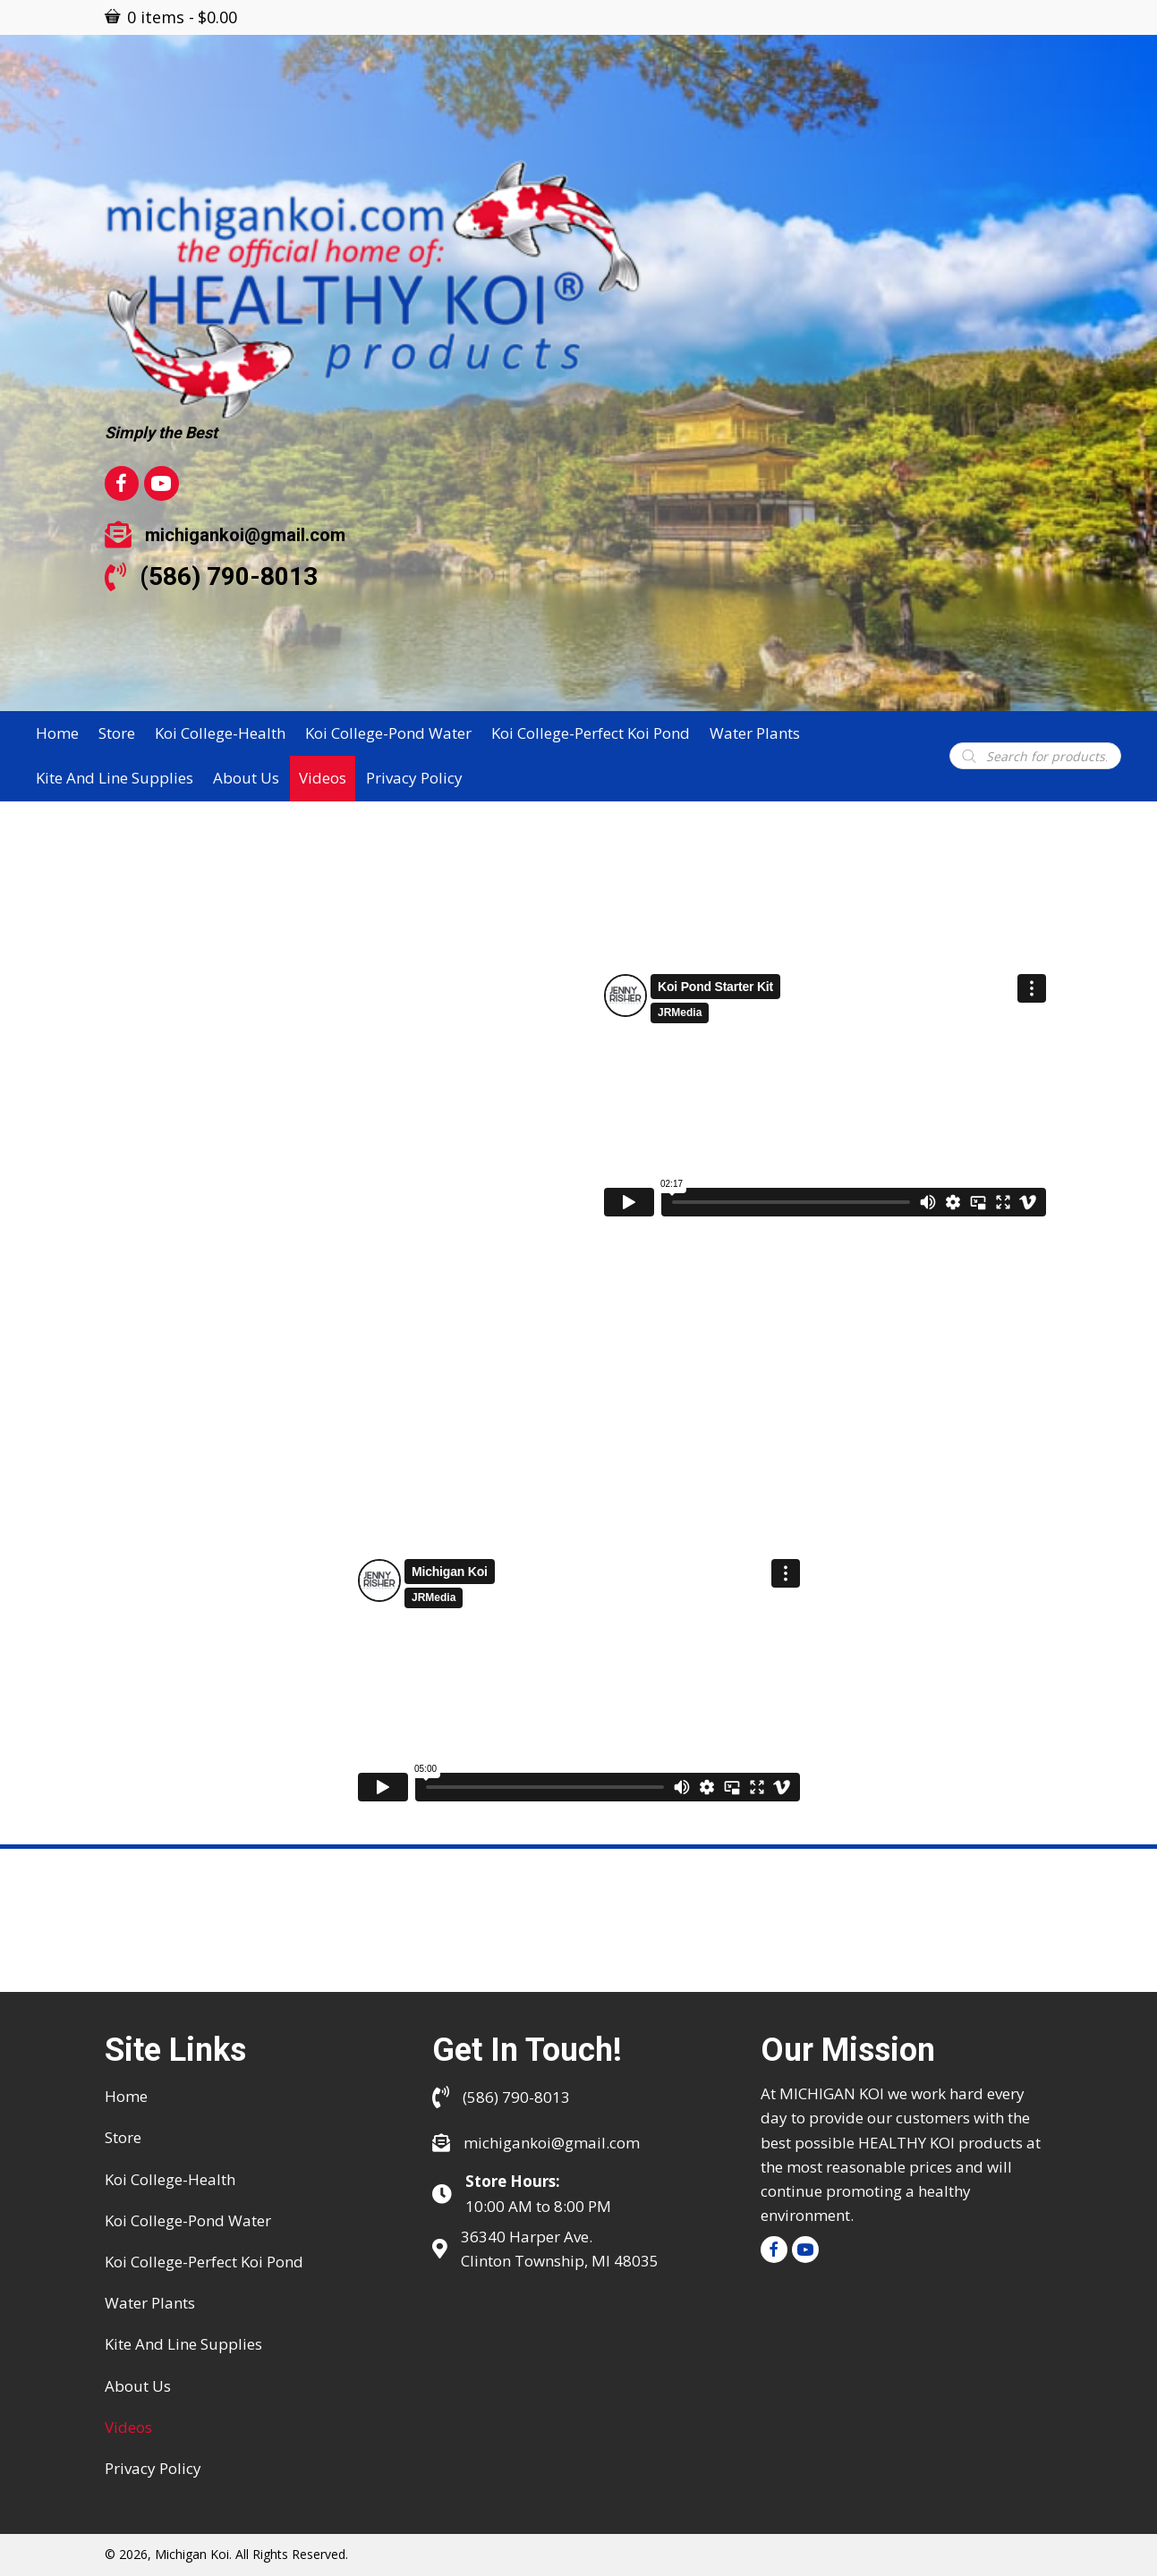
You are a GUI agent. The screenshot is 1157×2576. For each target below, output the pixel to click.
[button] (774, 2249)
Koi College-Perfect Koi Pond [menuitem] (204, 2261)
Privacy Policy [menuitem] (153, 2468)
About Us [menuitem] (138, 2386)
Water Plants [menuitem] (150, 2302)
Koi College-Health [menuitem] (170, 2179)
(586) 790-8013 (229, 576)
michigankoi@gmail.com (245, 535)
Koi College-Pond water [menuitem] (188, 2220)
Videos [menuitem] (128, 2427)
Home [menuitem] (126, 2096)
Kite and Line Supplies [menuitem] (183, 2344)
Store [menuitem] (123, 2137)
